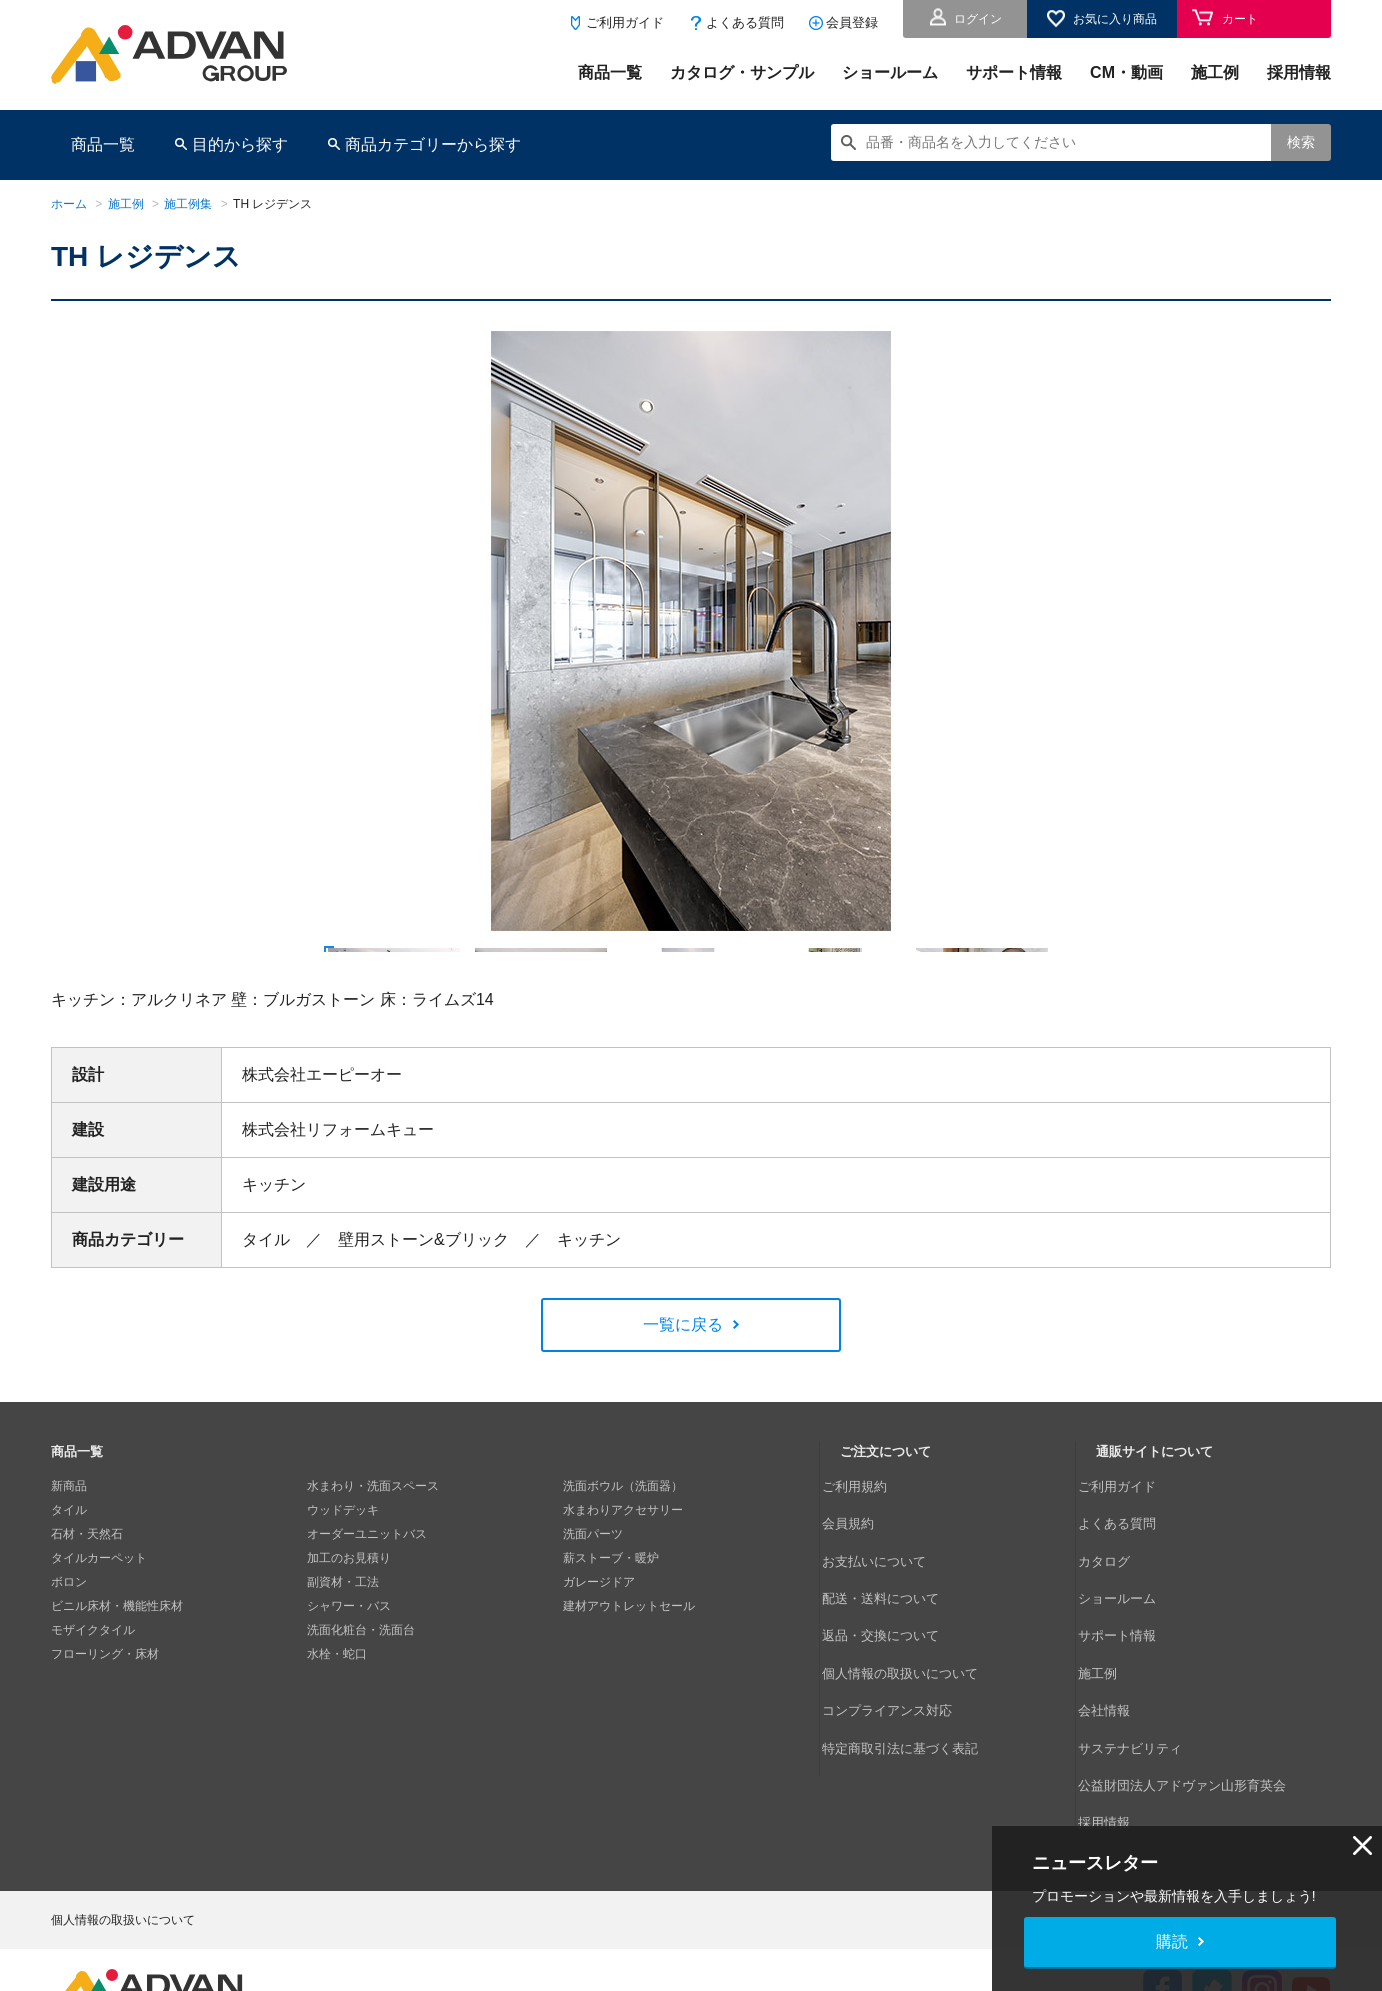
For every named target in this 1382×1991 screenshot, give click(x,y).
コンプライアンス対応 (900, 1706)
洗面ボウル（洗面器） (623, 1562)
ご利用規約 (870, 1562)
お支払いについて (888, 1610)
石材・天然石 (87, 1610)
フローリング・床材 (105, 1730)
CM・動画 (1126, 72)
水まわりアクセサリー (623, 1586)
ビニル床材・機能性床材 (117, 1682)
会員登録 (852, 22)
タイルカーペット (99, 1634)
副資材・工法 (343, 1658)
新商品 (69, 1562)
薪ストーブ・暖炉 (611, 1634)
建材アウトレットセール (629, 1682)
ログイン (978, 19)
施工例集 (188, 204)
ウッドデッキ (343, 1586)
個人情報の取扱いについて (912, 1682)
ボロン (69, 1658)
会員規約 (864, 1586)
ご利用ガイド (625, 22)
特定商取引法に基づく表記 (912, 1730)
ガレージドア (599, 1658)
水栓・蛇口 (337, 1730)
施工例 (1215, 72)
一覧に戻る (683, 1401)
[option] (691, 631)
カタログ (1120, 1610)
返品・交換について (894, 1658)
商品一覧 (610, 72)
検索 (1301, 142)
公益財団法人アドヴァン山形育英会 (1192, 1754)
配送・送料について (894, 1634)
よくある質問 (745, 22)
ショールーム (890, 72)
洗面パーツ (593, 1610)
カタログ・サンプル (742, 72)
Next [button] (200, 931)
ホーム (69, 204)
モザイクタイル (93, 1706)
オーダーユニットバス (367, 1610)
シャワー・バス (349, 1682)
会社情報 (1120, 1706)
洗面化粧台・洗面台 (361, 1706)
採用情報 (1299, 72)
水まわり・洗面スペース (373, 1562)
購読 (1172, 1941)
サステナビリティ (1144, 1730)
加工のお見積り (349, 1634)
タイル (69, 1586)
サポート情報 (1014, 72)
